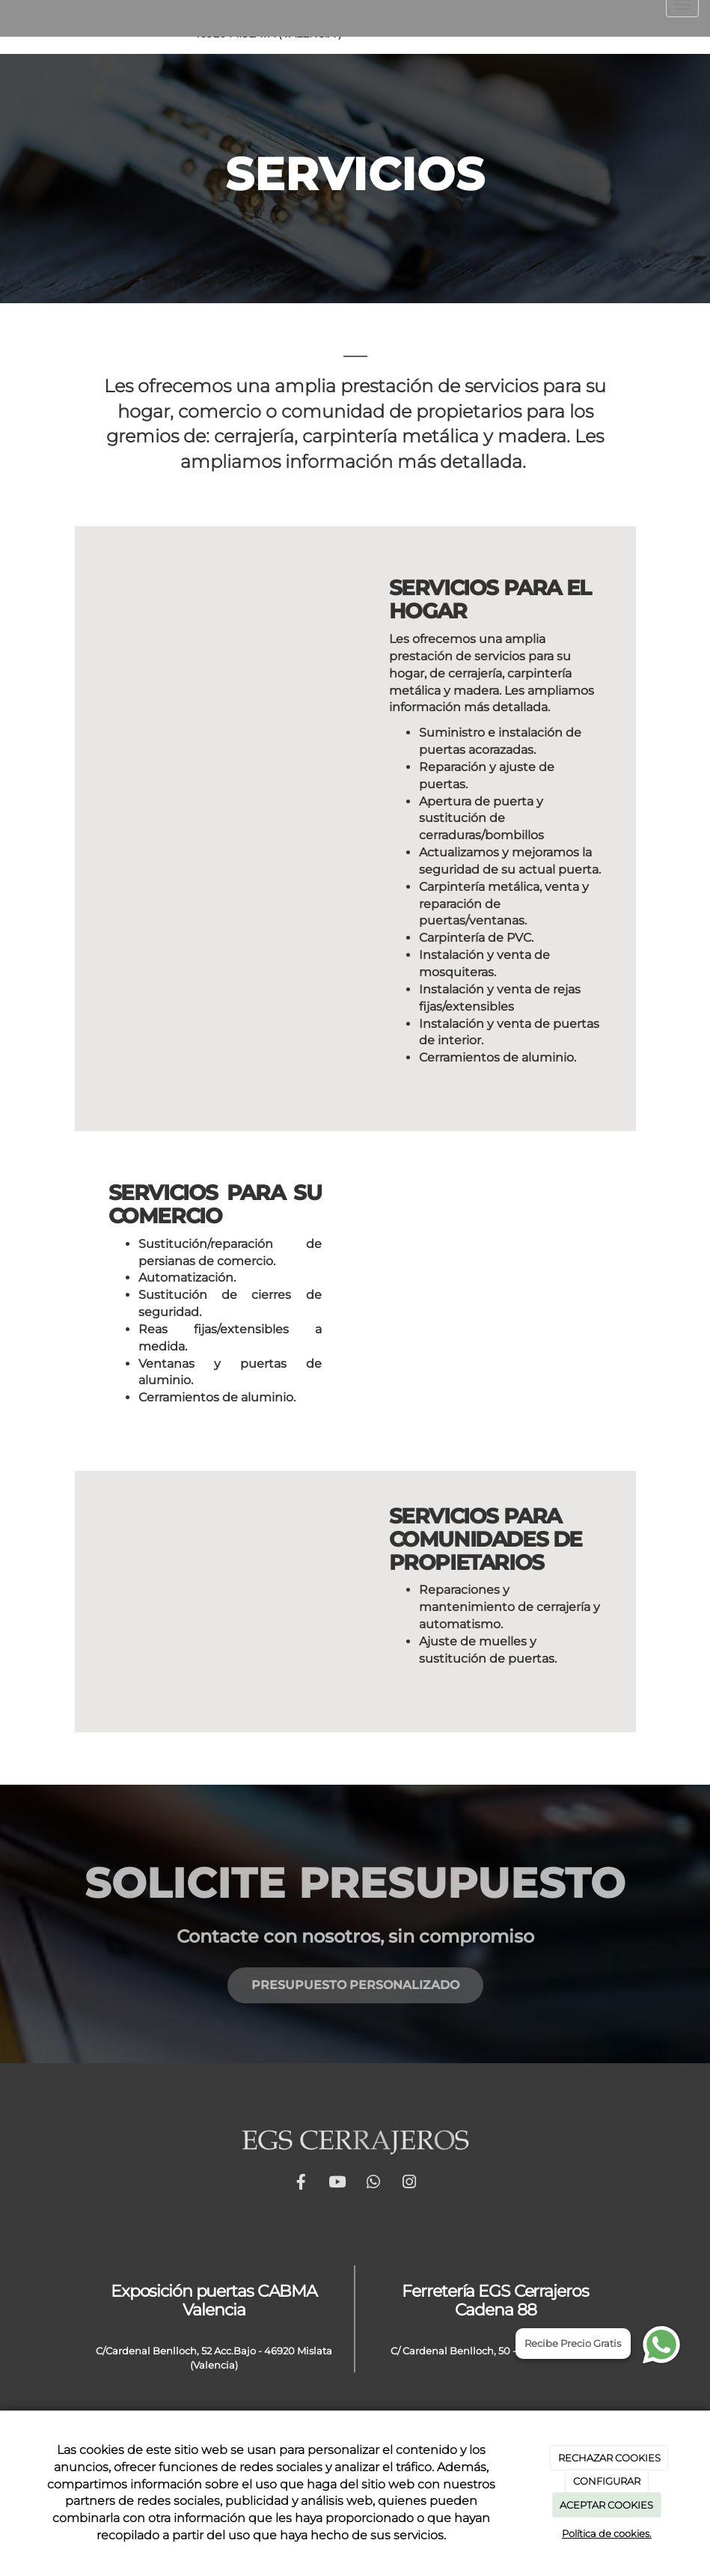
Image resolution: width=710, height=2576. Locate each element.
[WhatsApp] (645, 27)
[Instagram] (681, 27)
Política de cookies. (607, 2533)
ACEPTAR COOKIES (606, 2505)
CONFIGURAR (606, 2481)
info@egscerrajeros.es (211, 19)
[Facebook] (571, 27)
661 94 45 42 (96, 19)
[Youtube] (608, 27)
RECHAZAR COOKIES (609, 2458)
